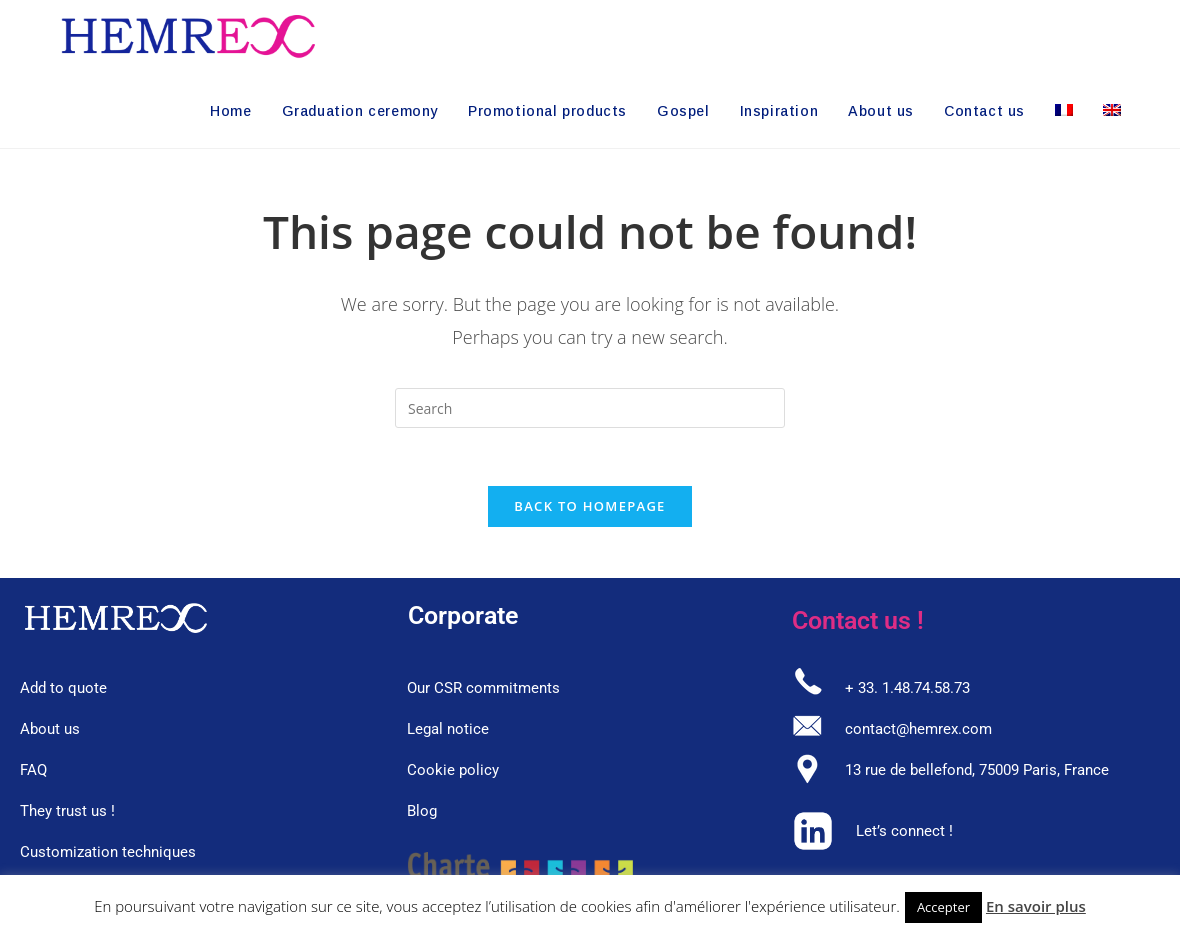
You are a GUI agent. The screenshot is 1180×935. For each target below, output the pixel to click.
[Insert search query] (590, 408)
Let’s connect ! (904, 834)
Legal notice (448, 732)
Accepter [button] (943, 907)
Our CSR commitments (483, 691)
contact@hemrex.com (918, 732)
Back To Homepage (589, 509)
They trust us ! (67, 814)
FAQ (33, 773)
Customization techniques (108, 855)
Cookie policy (453, 773)
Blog (422, 814)
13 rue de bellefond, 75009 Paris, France (977, 773)
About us (50, 732)
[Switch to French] (1064, 111)
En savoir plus (1036, 906)
